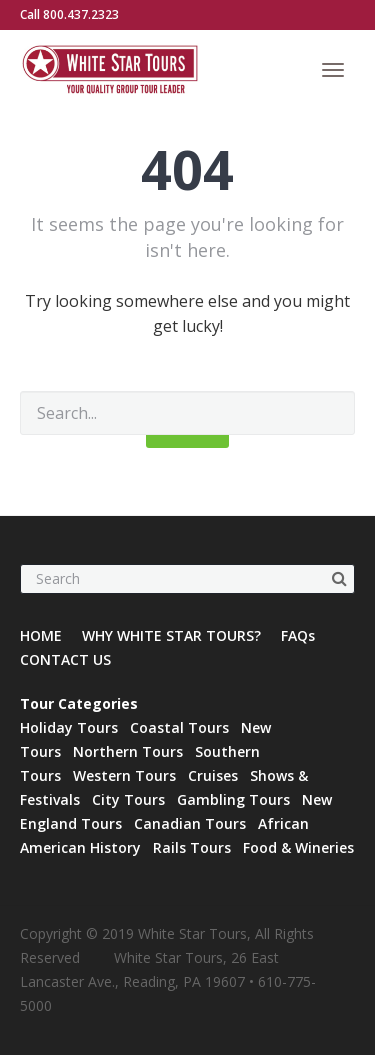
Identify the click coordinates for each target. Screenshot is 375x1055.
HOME (41, 635)
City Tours (128, 799)
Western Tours (124, 775)
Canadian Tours (190, 823)
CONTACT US (65, 659)
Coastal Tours (179, 727)
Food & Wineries (298, 847)
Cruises (213, 775)
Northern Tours (128, 751)
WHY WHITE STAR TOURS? (171, 635)
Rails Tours (192, 847)
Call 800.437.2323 (69, 14)
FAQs (298, 635)
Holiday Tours (69, 727)
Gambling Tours (233, 799)
